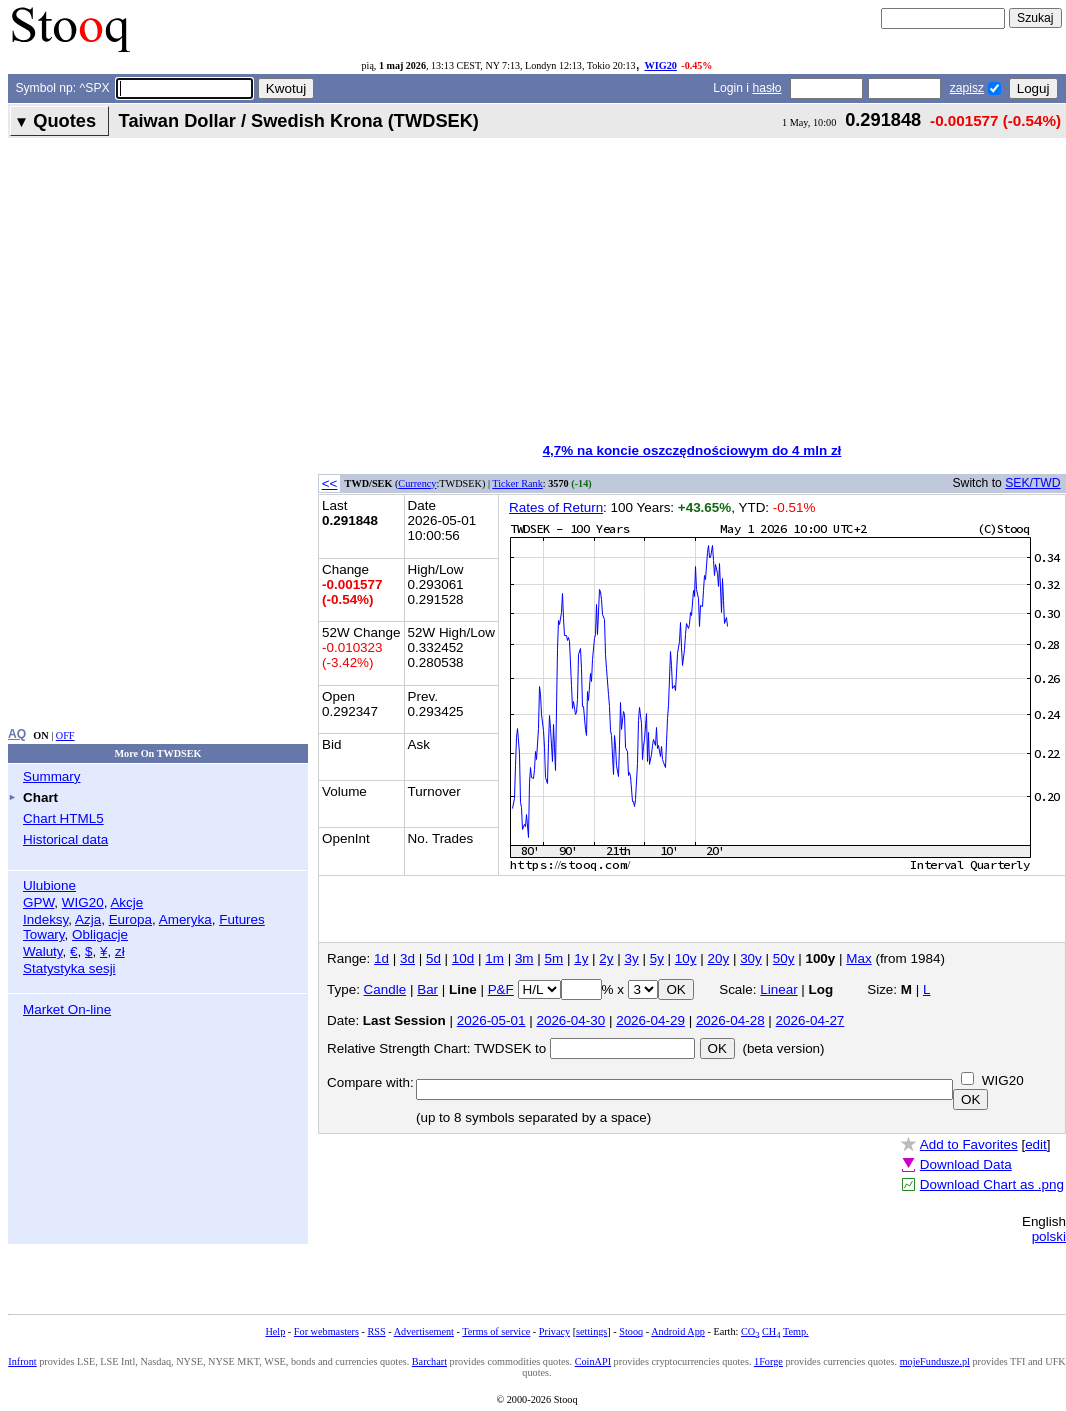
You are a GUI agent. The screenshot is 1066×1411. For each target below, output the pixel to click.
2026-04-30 (570, 1020)
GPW (38, 902)
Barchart (429, 1361)
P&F (501, 989)
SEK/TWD (1032, 483)
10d (463, 958)
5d (433, 958)
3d (407, 958)
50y (784, 958)
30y (751, 958)
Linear (778, 989)
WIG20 (660, 65)
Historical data (65, 839)
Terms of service (496, 1331)
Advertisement (424, 1331)
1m (494, 958)
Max (858, 958)
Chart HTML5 (63, 818)
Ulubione (49, 885)
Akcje (126, 902)
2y (606, 958)
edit (1036, 1144)
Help (275, 1331)
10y (686, 958)
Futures (242, 919)
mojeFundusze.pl (935, 1361)
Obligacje (100, 934)
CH (771, 1331)
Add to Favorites (969, 1144)
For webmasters (326, 1331)
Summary (52, 776)
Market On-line (67, 1009)
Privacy (554, 1331)
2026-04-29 (650, 1020)
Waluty (43, 951)
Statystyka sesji (69, 968)
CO (750, 1331)
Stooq (631, 1331)
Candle (385, 989)
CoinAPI (593, 1361)
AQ (17, 734)
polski (1049, 1236)
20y (718, 958)
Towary (44, 934)
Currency (417, 483)
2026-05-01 (491, 1020)
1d (381, 958)
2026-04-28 (730, 1020)
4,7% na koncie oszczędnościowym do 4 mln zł (692, 450)
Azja (88, 919)
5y (657, 958)
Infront (22, 1361)
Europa (130, 919)
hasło (766, 88)
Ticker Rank (517, 483)
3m (524, 958)
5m (554, 958)
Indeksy (45, 919)
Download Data (966, 1164)
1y (581, 958)
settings (591, 1331)
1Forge (768, 1361)
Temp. (796, 1331)
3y (632, 958)
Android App (678, 1331)
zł (120, 951)
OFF (65, 735)
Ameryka (185, 919)
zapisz (967, 88)
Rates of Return (556, 507)
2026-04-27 (810, 1020)
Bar (427, 989)
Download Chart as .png (992, 1184)
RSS (376, 1331)
